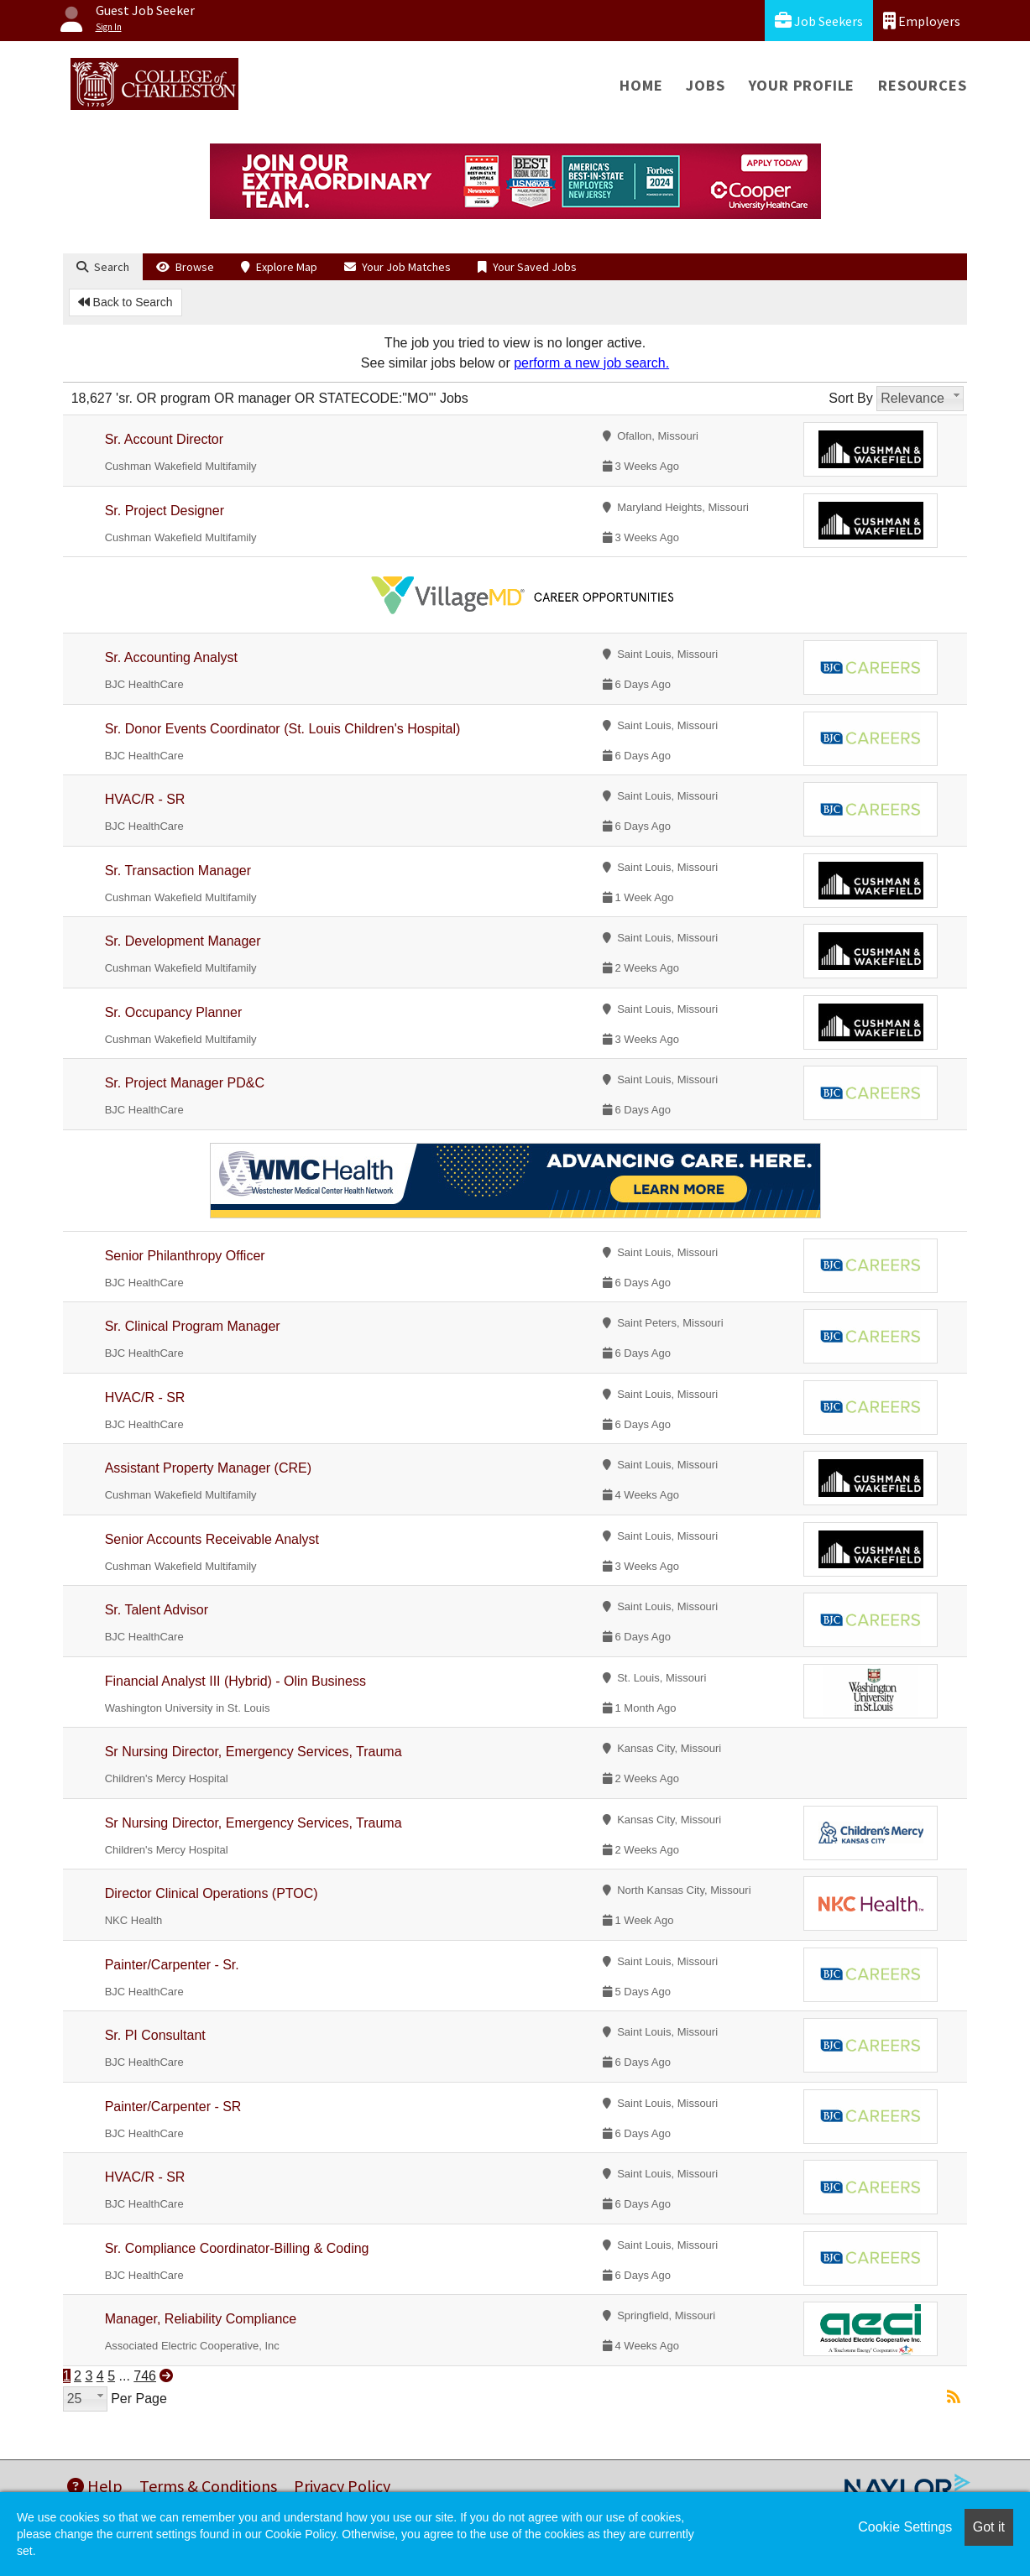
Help (95, 2485)
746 (144, 2376)
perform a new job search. (591, 363)
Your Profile (802, 85)
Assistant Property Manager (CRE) (208, 1468)
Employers (921, 20)
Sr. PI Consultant (155, 2035)
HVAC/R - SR (145, 799)
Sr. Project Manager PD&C (184, 1083)
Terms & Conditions (208, 2485)
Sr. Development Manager (183, 941)
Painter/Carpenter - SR (173, 2106)
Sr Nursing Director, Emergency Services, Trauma (253, 1751)
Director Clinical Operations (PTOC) (211, 1893)
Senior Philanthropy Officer (185, 1256)
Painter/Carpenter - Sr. (172, 1965)
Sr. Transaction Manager (178, 870)
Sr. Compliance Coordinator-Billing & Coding (237, 2248)
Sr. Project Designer (164, 510)
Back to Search (125, 302)
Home (641, 85)
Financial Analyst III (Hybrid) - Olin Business (235, 1681)
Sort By (850, 398)
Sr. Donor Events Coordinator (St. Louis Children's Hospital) (283, 729)
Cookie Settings (905, 2527)
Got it (989, 2527)
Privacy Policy (342, 2485)
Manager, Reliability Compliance (201, 2319)
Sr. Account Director (164, 439)
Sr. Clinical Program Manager (192, 1326)
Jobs (705, 85)
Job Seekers (819, 20)
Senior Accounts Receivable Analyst (212, 1539)
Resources (922, 85)
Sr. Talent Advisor (156, 1610)
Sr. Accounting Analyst (171, 657)
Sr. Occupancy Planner (174, 1012)
